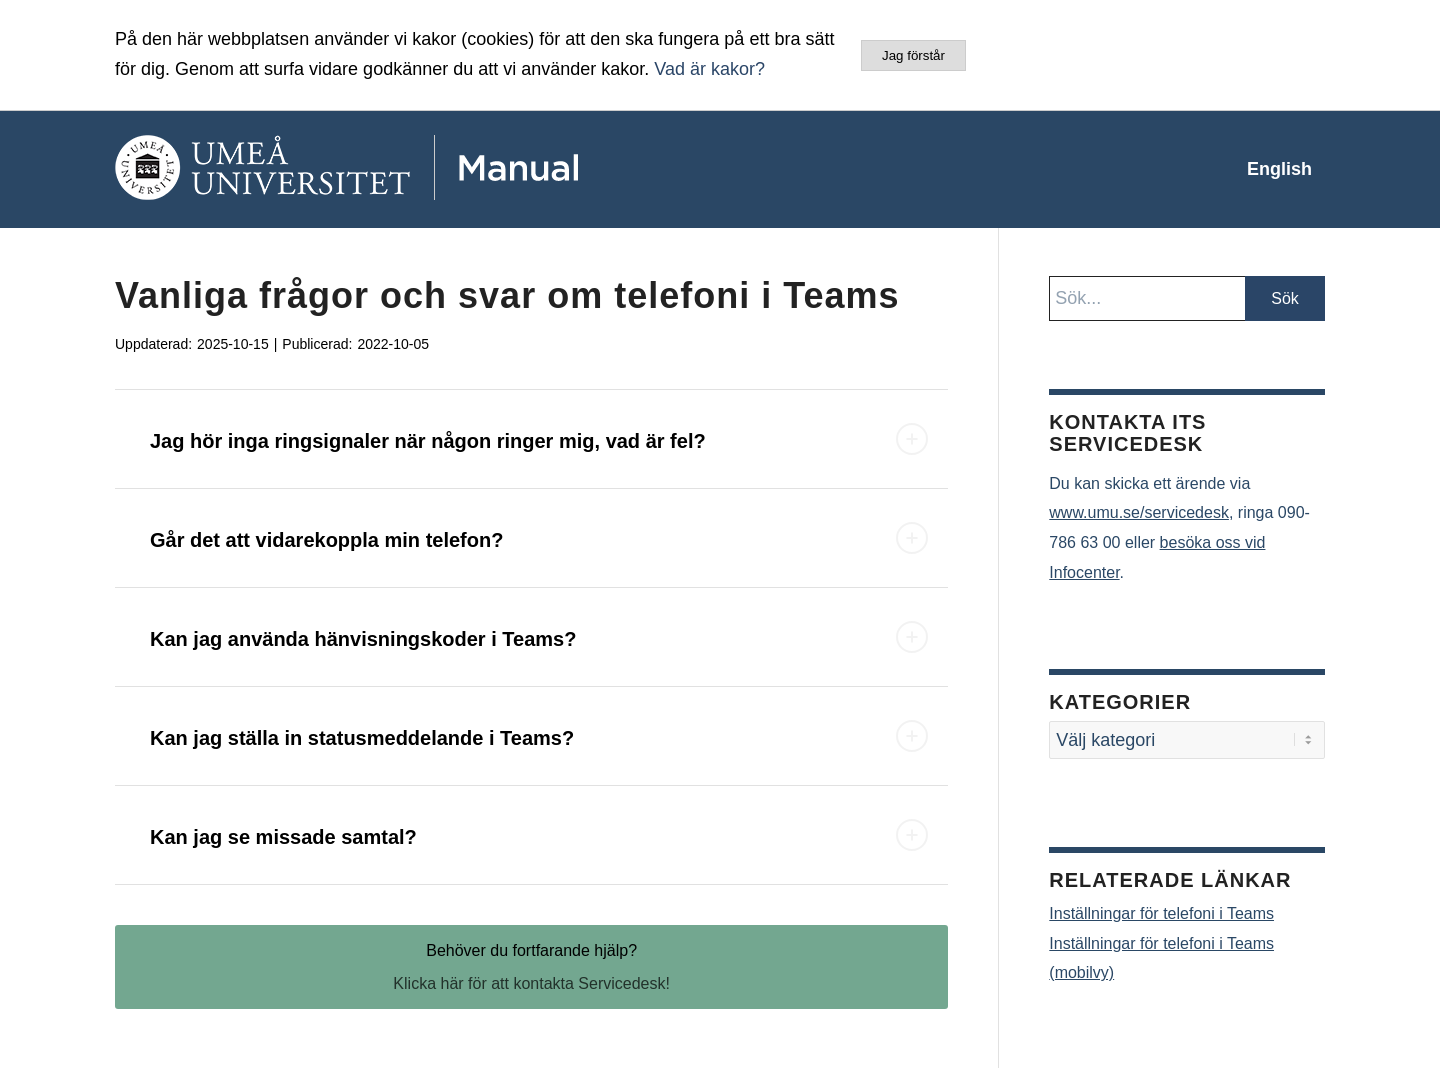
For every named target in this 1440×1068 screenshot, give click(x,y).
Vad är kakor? (709, 69)
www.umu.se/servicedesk (1139, 512)
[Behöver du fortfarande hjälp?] (531, 967)
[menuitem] (1279, 169)
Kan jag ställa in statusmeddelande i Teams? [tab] (539, 736)
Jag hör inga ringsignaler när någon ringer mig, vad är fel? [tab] (539, 439)
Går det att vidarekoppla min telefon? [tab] (539, 538)
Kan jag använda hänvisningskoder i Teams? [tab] (539, 637)
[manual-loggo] (405, 169)
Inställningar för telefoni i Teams (1161, 913)
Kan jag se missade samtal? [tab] (539, 835)
